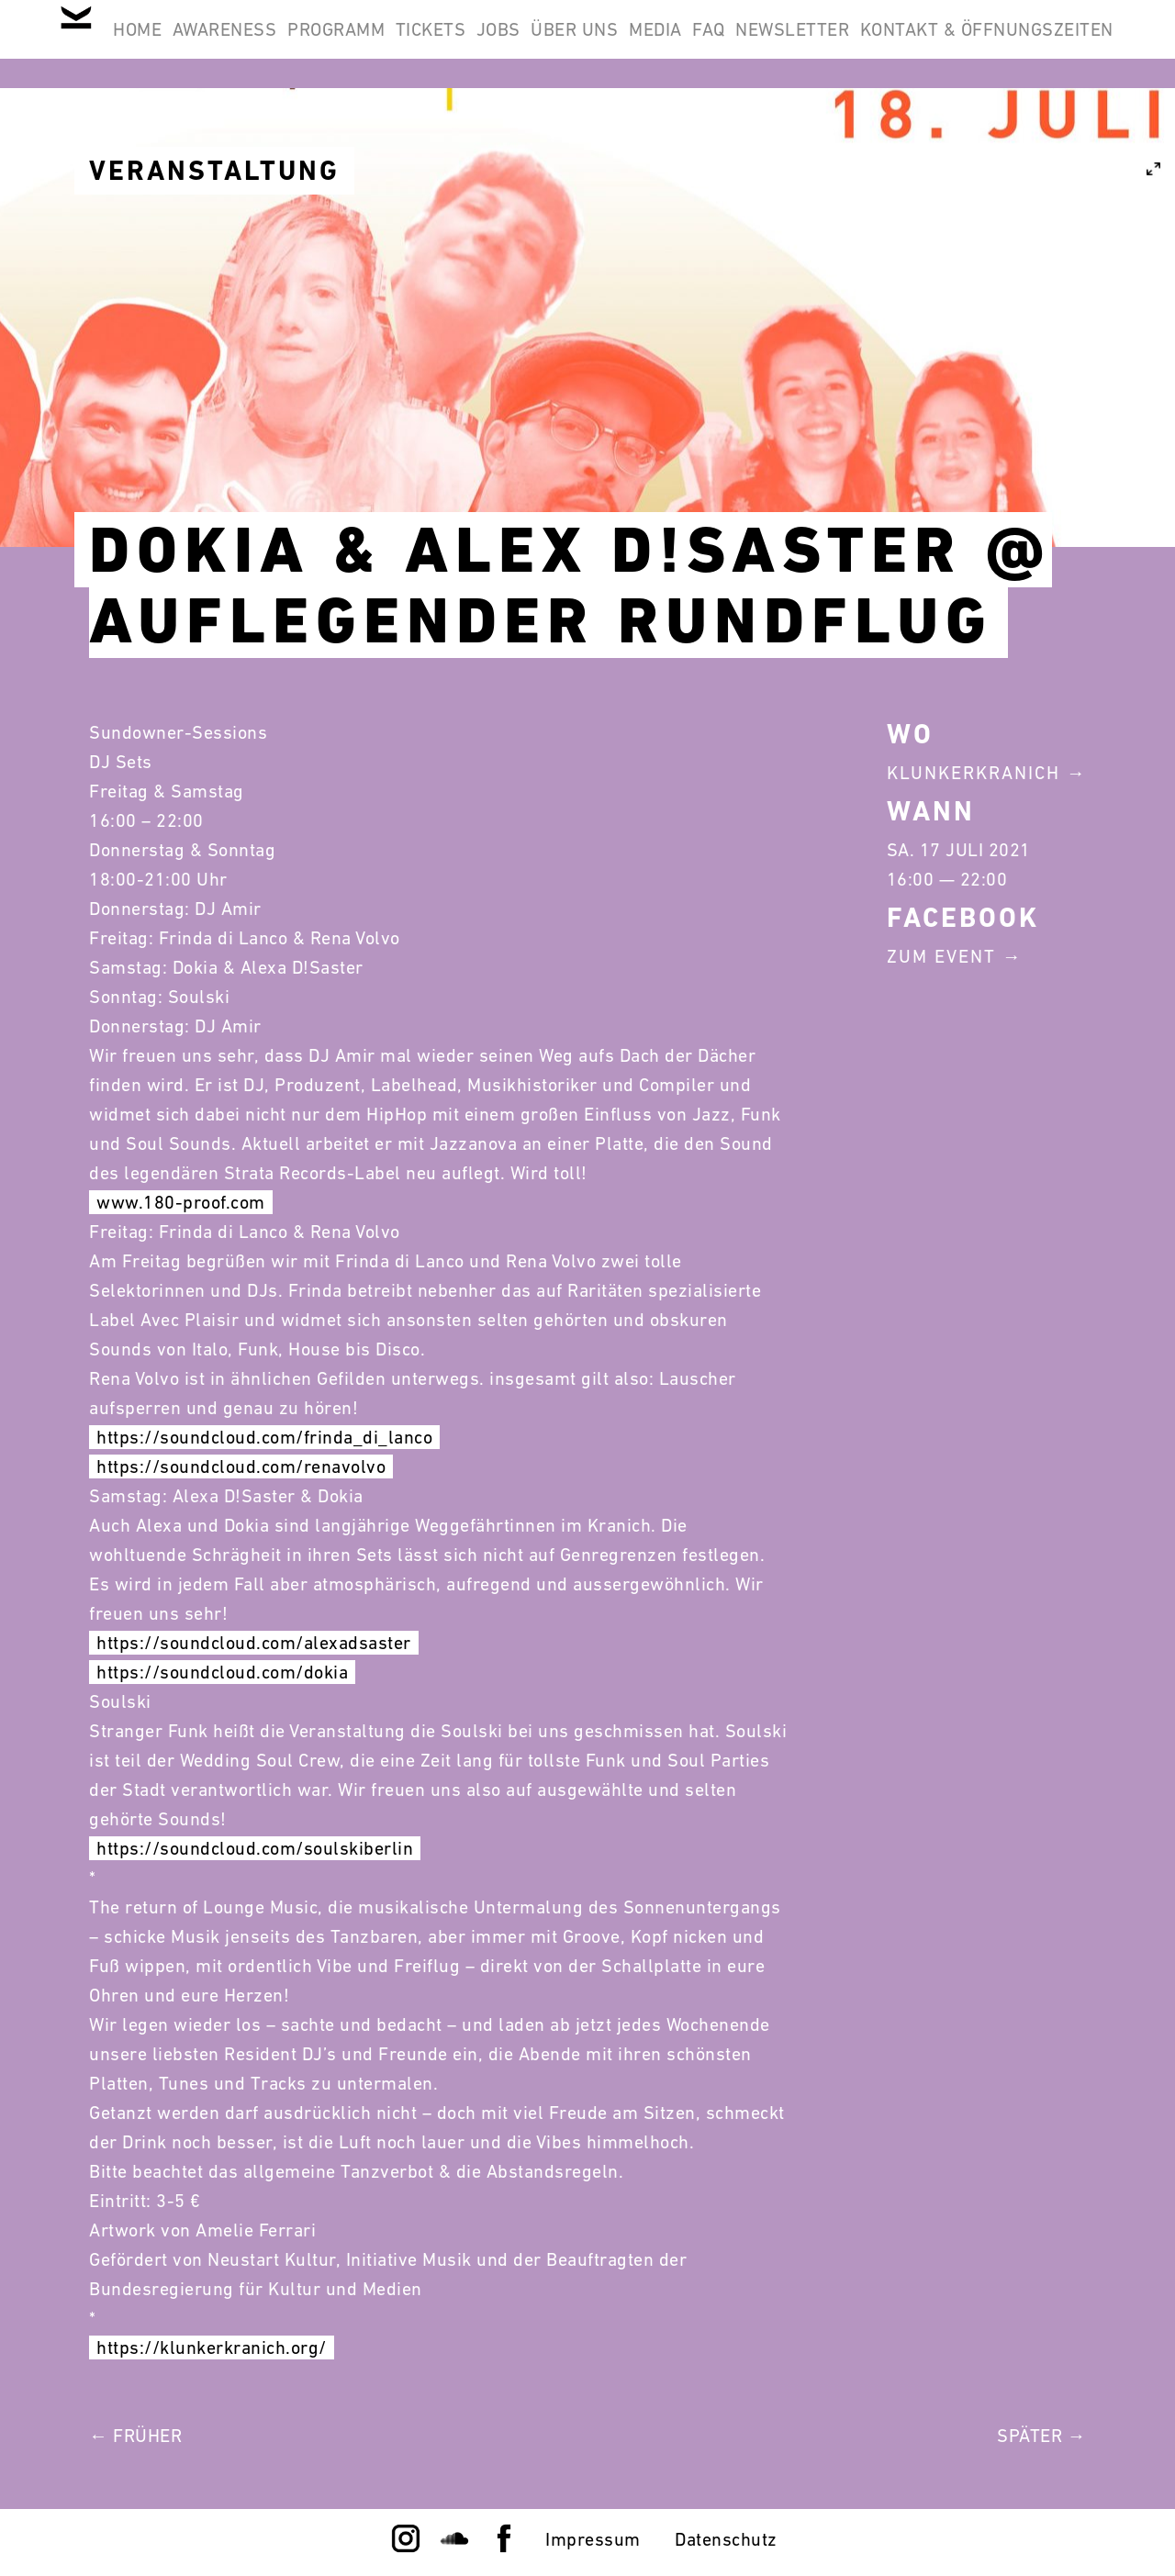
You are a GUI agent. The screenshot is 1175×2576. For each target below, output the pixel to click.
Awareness (311, 44)
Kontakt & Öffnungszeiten (975, 132)
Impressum (593, 2539)
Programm (446, 44)
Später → (1041, 2435)
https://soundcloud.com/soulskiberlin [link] (254, 1848)
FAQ (937, 44)
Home (199, 44)
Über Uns (756, 44)
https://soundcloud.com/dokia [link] (222, 1672)
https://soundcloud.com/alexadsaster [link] (253, 1643)
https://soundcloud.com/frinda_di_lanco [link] (264, 1437)
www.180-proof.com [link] (180, 1202)
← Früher (135, 2435)
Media (860, 44)
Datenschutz (726, 2539)
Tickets (564, 44)
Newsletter (1045, 44)
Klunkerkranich (973, 773)
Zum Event (941, 956)
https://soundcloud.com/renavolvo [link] (241, 1466)
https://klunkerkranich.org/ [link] (211, 2347)
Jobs (655, 44)
